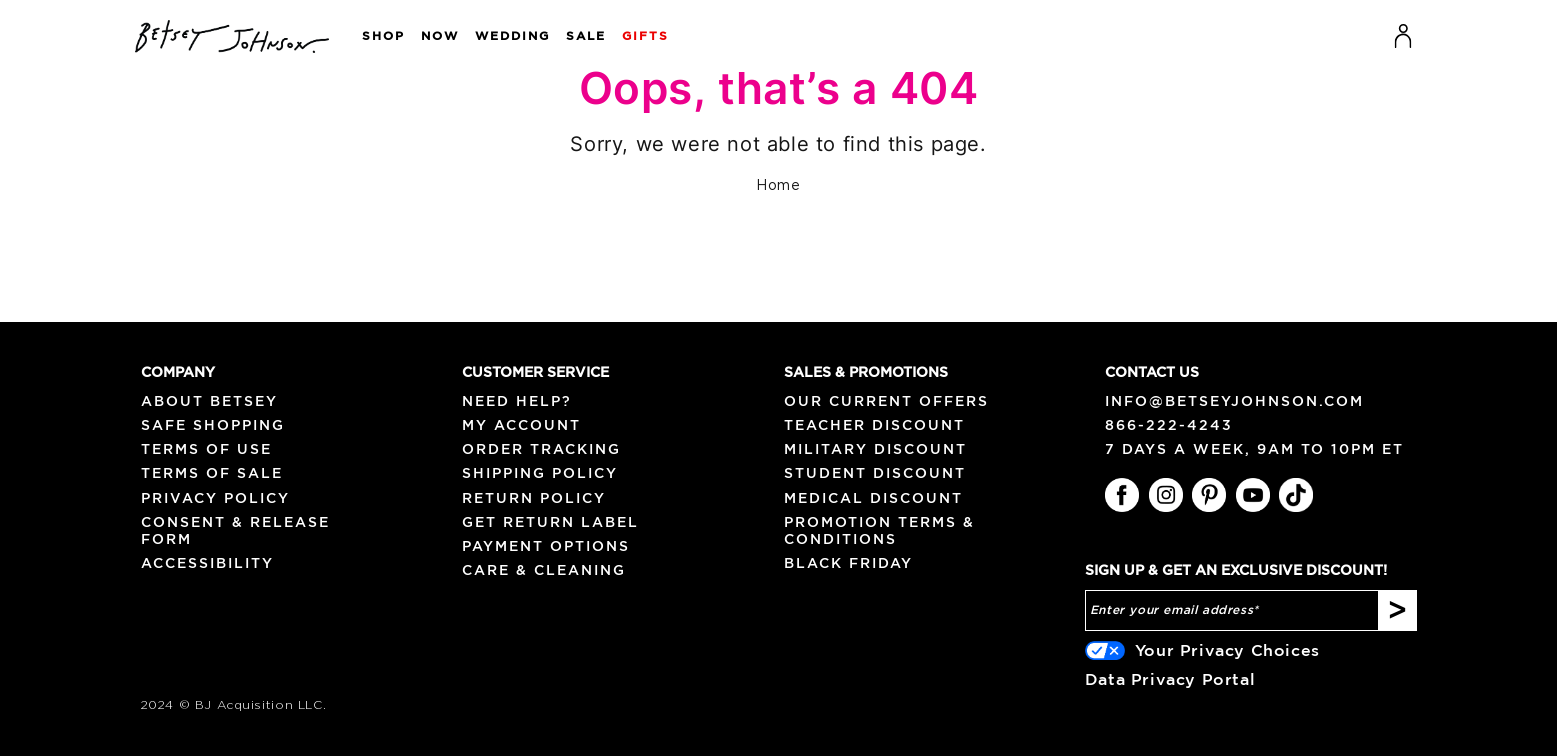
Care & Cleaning (544, 570)
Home (778, 186)
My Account (521, 425)
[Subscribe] (1397, 611)
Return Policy (534, 498)
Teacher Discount (874, 425)
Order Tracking (541, 449)
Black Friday (848, 563)
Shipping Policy (540, 473)
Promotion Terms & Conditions (879, 530)
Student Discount (875, 473)
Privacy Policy (215, 498)
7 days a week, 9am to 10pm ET (1254, 449)
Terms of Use (206, 449)
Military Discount (875, 449)
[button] (375, 36)
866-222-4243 (1169, 425)
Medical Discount (873, 498)
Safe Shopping (213, 425)
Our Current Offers (886, 401)
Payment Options (546, 546)
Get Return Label (550, 522)
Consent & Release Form (235, 530)
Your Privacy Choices (1227, 650)
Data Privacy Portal (1170, 679)
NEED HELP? (517, 401)
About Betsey (209, 401)
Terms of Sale (212, 473)
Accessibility (207, 563)
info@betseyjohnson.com (1234, 401)
